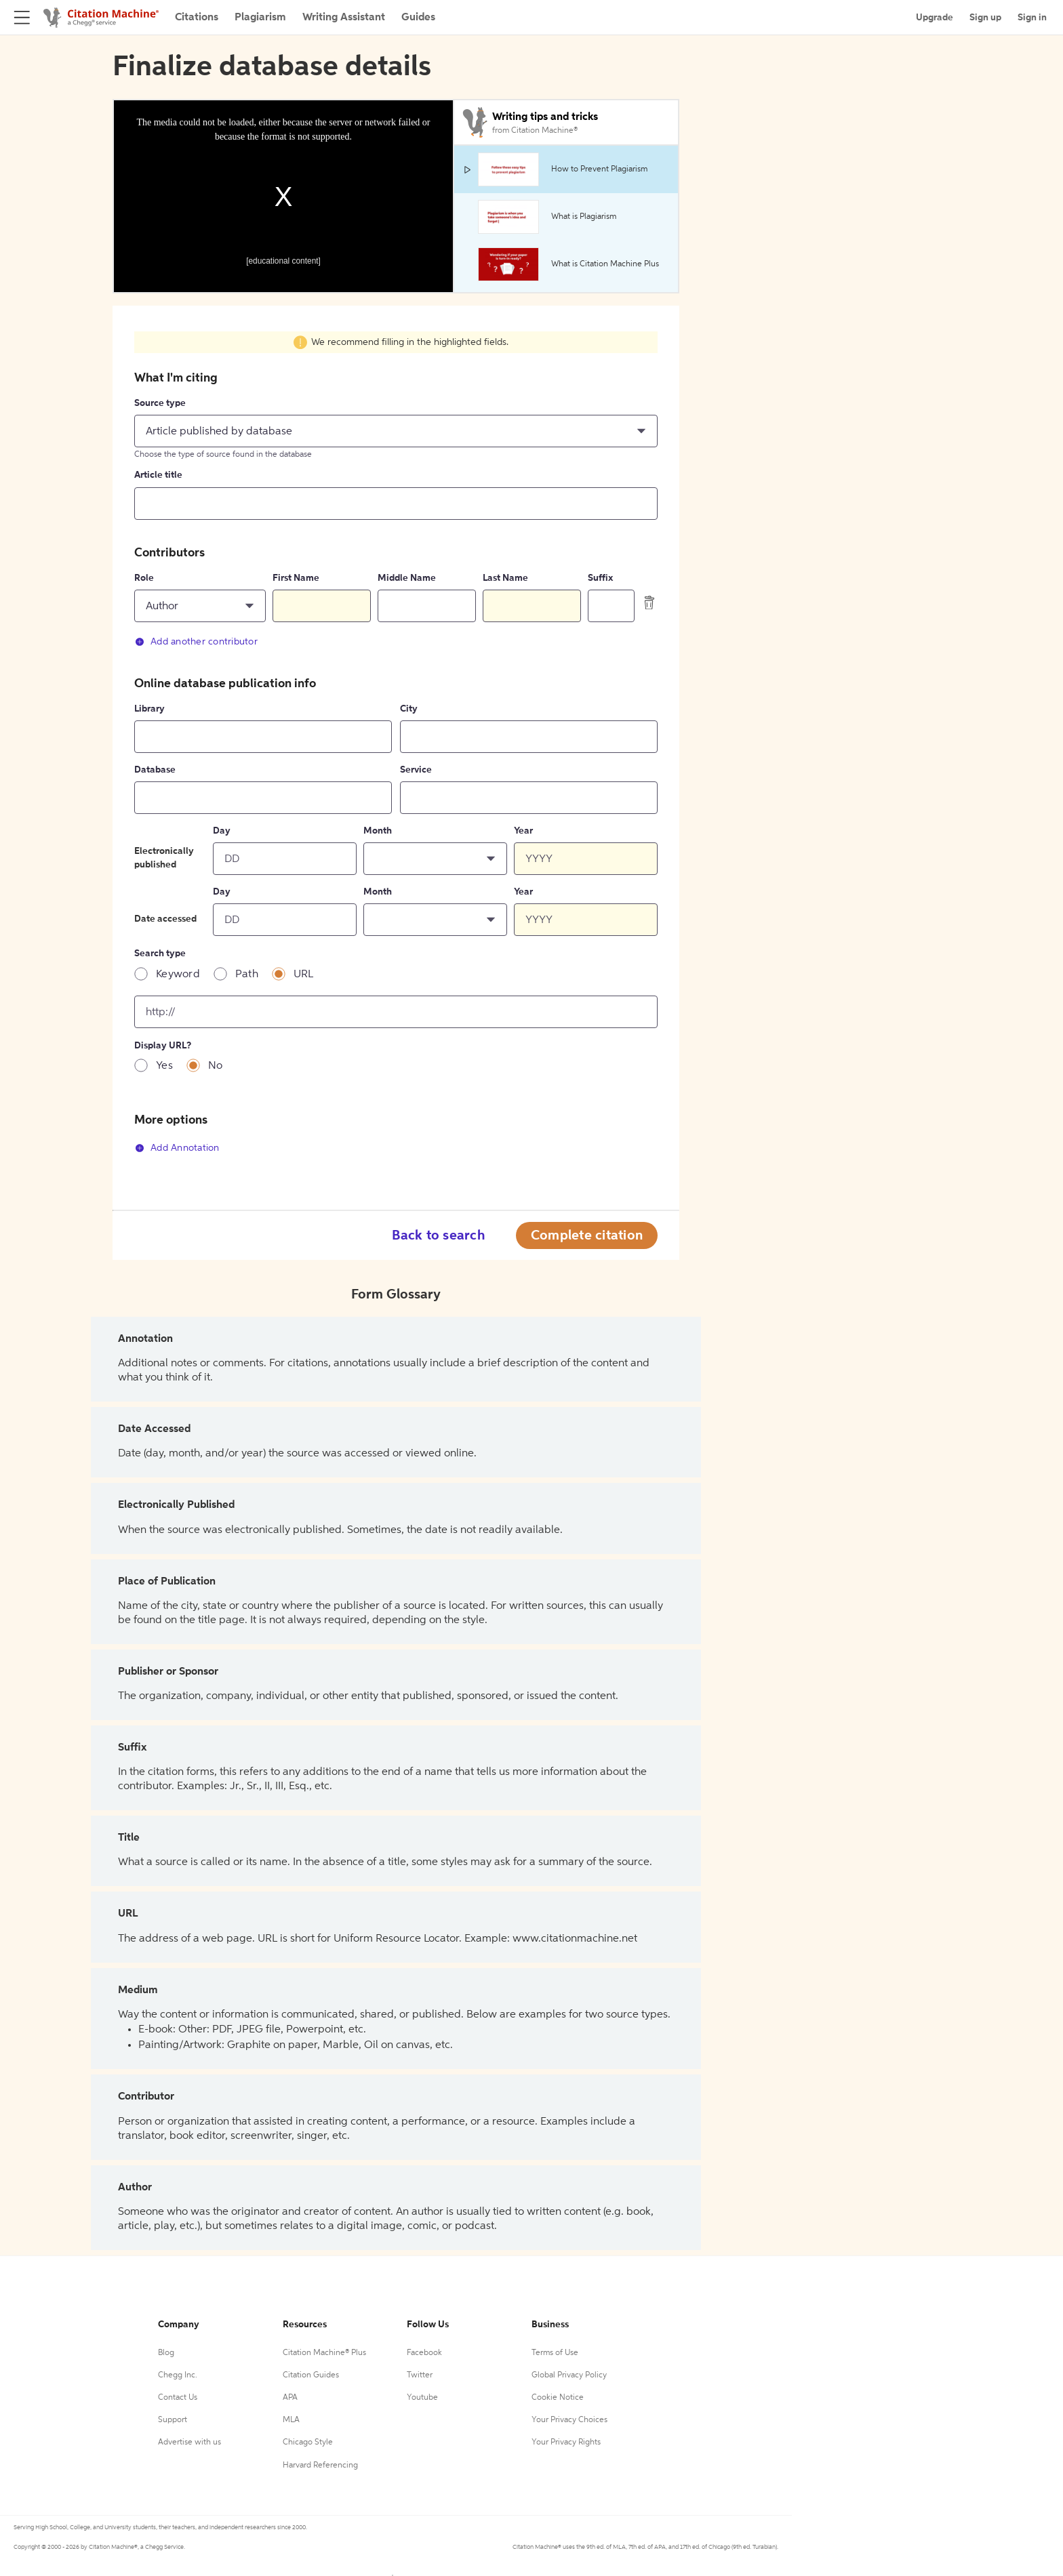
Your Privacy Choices (569, 2420)
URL (304, 974)
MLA (291, 2420)
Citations (196, 17)
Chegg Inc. (177, 2375)
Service (416, 770)
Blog (166, 2353)
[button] (396, 431)
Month (377, 831)
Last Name (505, 578)
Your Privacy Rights (566, 2442)
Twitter (420, 2375)
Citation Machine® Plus (324, 2353)
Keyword (178, 974)
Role (144, 578)
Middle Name (407, 578)
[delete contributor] (649, 602)
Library (149, 709)
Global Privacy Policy (569, 2375)
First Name (296, 578)
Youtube (422, 2398)
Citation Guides (311, 2375)
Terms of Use (555, 2353)
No (215, 1066)
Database (155, 770)
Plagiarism (260, 17)
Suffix (600, 578)
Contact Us (177, 2398)
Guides (418, 17)
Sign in (1032, 17)
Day (221, 831)
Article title (158, 475)
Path (246, 974)
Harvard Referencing (320, 2465)
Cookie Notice (558, 2398)
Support (172, 2420)
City (409, 709)
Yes (164, 1066)
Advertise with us (189, 2442)
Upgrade (934, 17)
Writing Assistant (343, 17)
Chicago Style (308, 2442)
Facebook (424, 2353)
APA (290, 2398)
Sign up (985, 17)
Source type (160, 403)
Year (523, 831)
